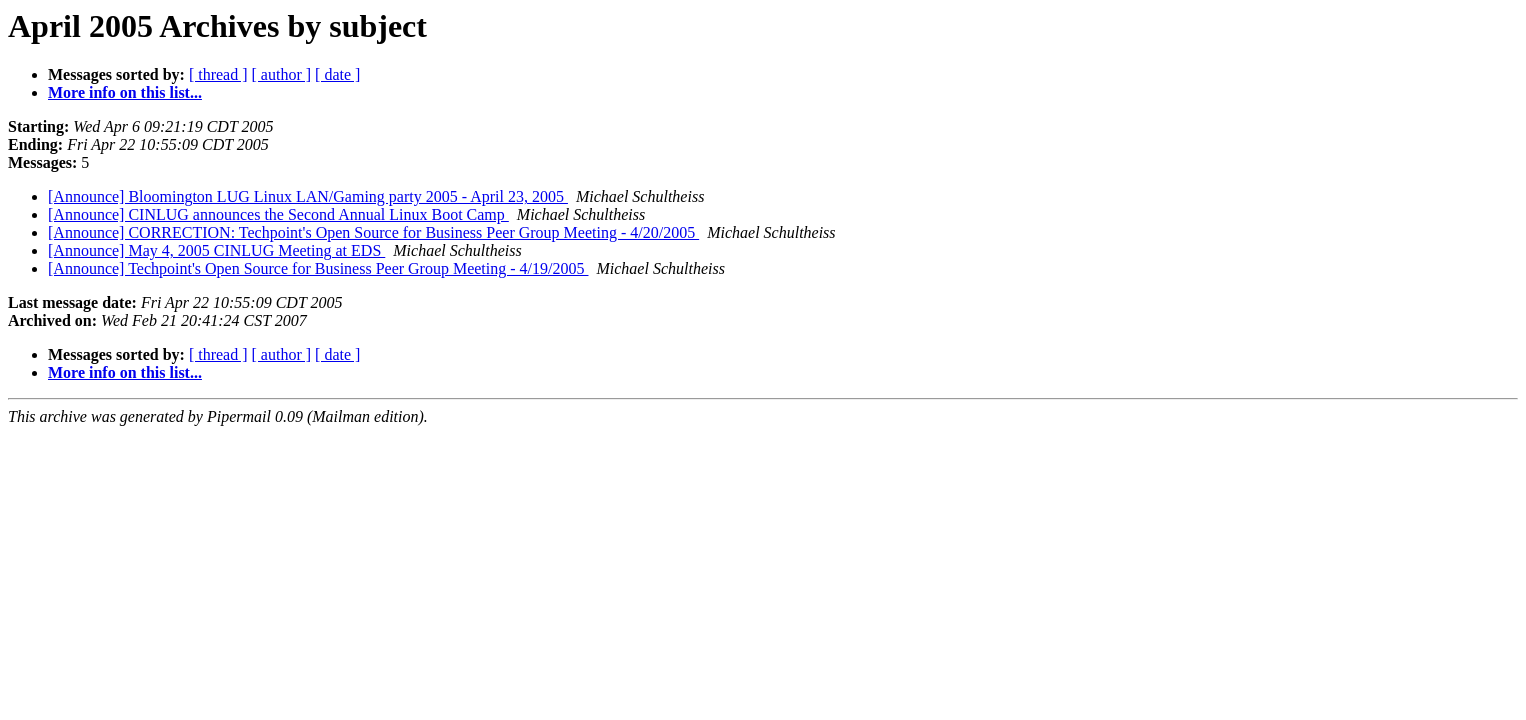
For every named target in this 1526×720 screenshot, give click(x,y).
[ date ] (337, 74)
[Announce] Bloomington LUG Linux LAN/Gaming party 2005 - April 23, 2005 (308, 196)
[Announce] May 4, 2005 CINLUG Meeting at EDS (216, 250)
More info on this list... (125, 92)
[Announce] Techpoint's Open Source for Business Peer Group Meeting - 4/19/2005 (318, 268)
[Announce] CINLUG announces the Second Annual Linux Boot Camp (278, 214)
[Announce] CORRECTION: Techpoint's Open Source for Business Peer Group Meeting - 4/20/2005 (373, 232)
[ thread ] (218, 74)
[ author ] (282, 74)
